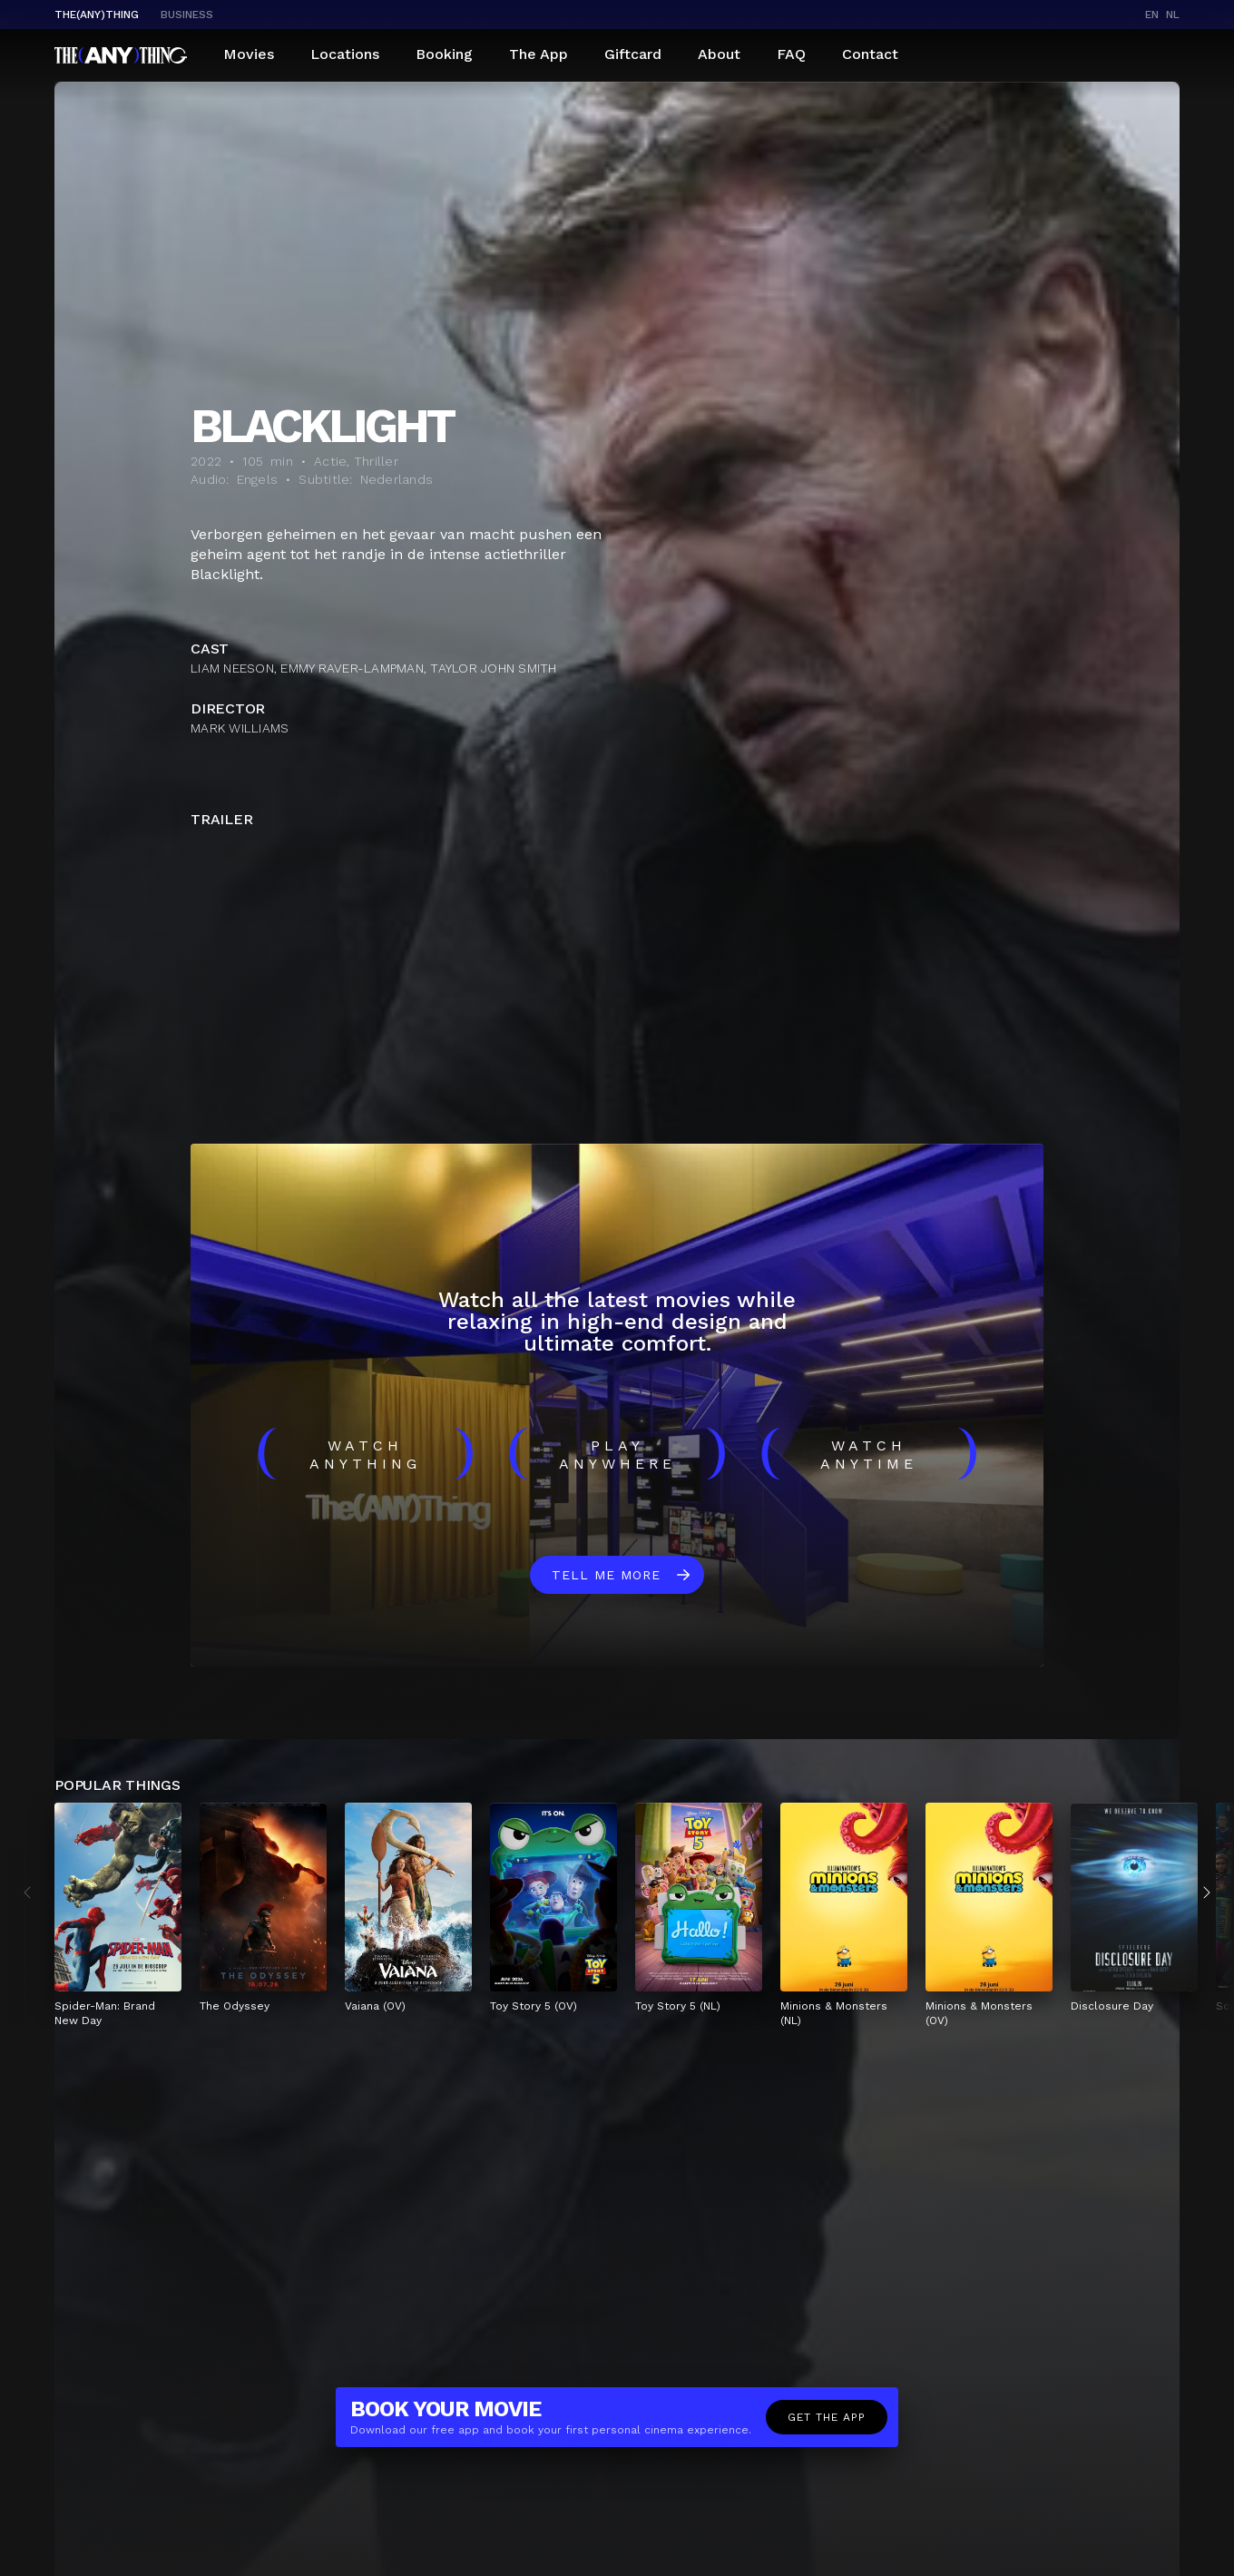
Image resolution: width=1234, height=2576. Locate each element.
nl (1173, 14)
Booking (444, 54)
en (1152, 14)
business (187, 14)
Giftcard (632, 54)
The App (538, 54)
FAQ (791, 54)
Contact (870, 54)
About (719, 54)
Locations (344, 54)
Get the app (827, 2417)
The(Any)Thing (96, 14)
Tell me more (606, 1575)
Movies (248, 54)
